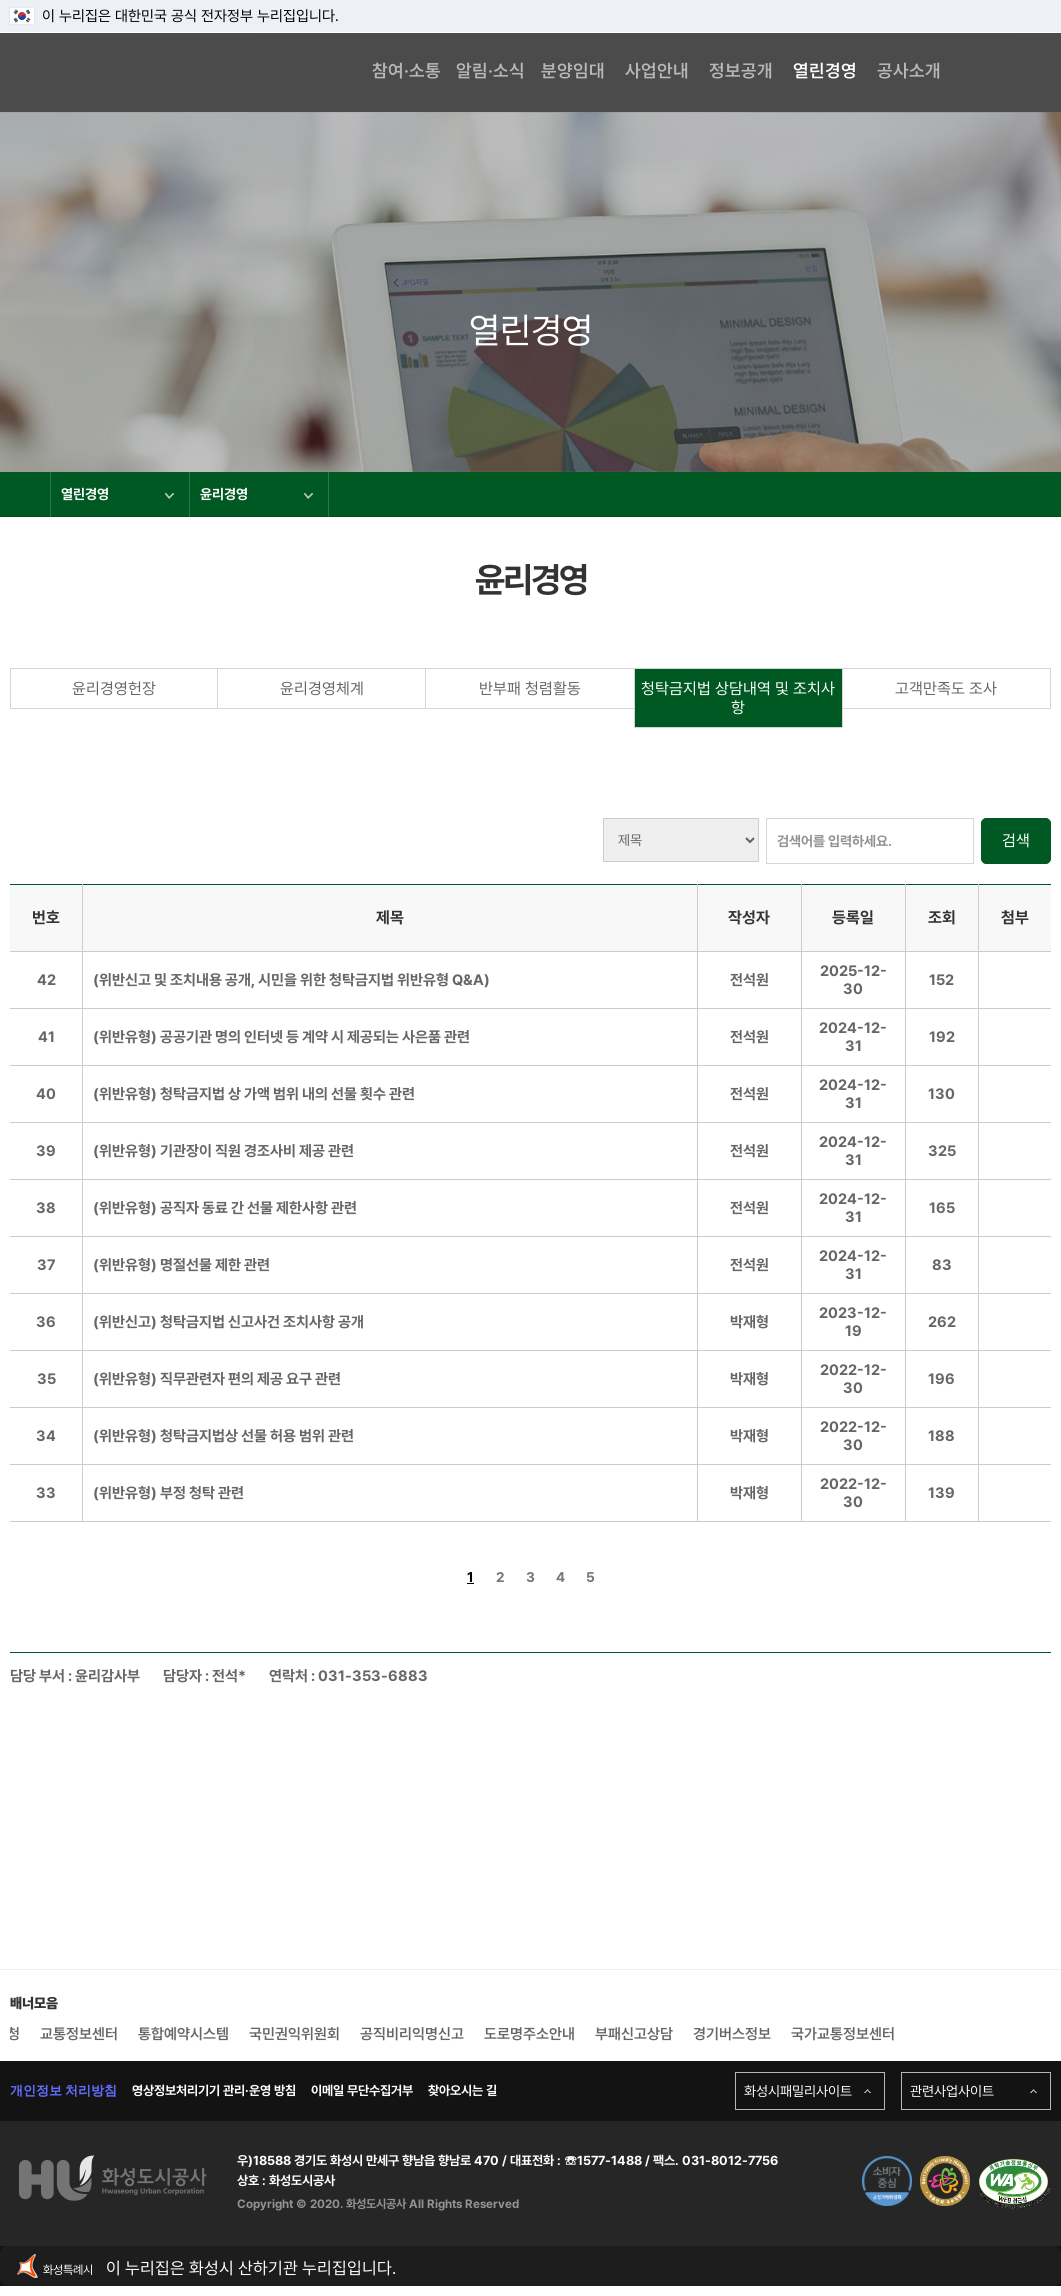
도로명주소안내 (529, 2034)
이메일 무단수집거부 (362, 2090)
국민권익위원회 (294, 2034)
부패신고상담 (634, 2034)
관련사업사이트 (952, 2091)
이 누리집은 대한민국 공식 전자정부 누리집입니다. (174, 16)
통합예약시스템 (183, 2034)
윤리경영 (256, 494)
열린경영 (117, 494)
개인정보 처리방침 (63, 2090)
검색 (1016, 840)
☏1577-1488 (601, 2160)
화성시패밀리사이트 (798, 2091)
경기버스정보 (732, 2034)
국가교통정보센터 (843, 2034)
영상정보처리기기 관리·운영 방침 (214, 2090)
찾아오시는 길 (462, 2090)
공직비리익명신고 (412, 2034)
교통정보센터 (79, 2034)
